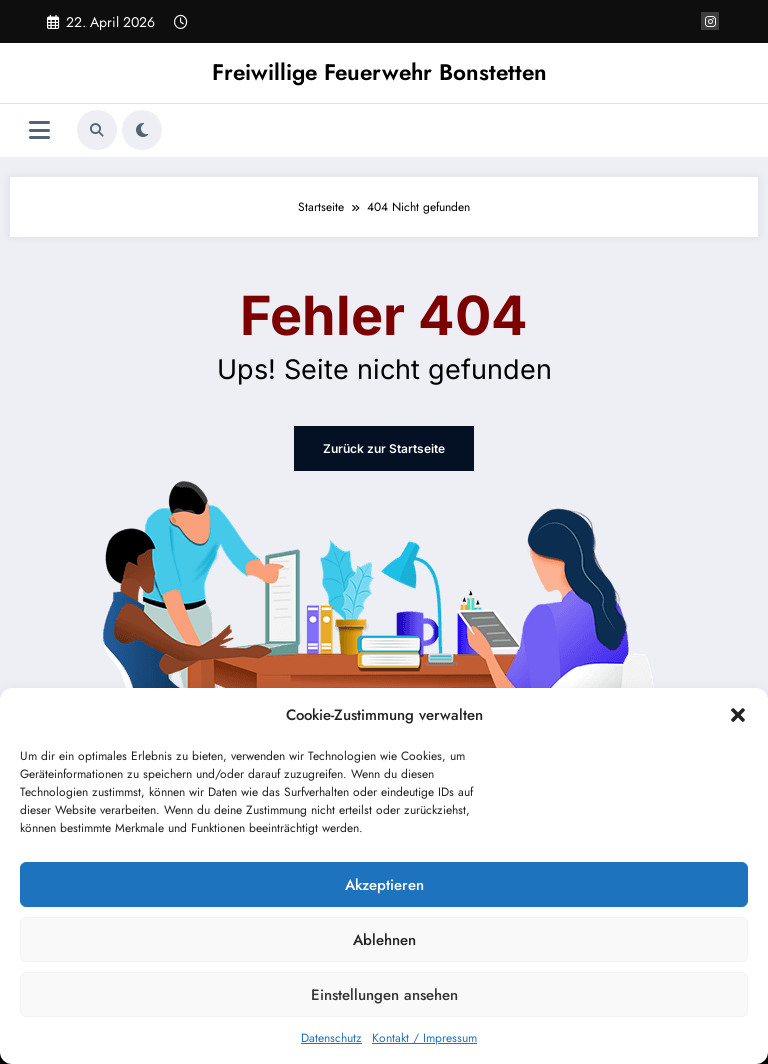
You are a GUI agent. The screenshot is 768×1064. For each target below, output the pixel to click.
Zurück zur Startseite (384, 448)
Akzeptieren (384, 885)
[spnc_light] (142, 130)
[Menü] (39, 130)
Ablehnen (384, 940)
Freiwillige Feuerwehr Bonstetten (379, 72)
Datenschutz (331, 1038)
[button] (738, 715)
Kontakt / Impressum (424, 1038)
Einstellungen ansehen (384, 995)
